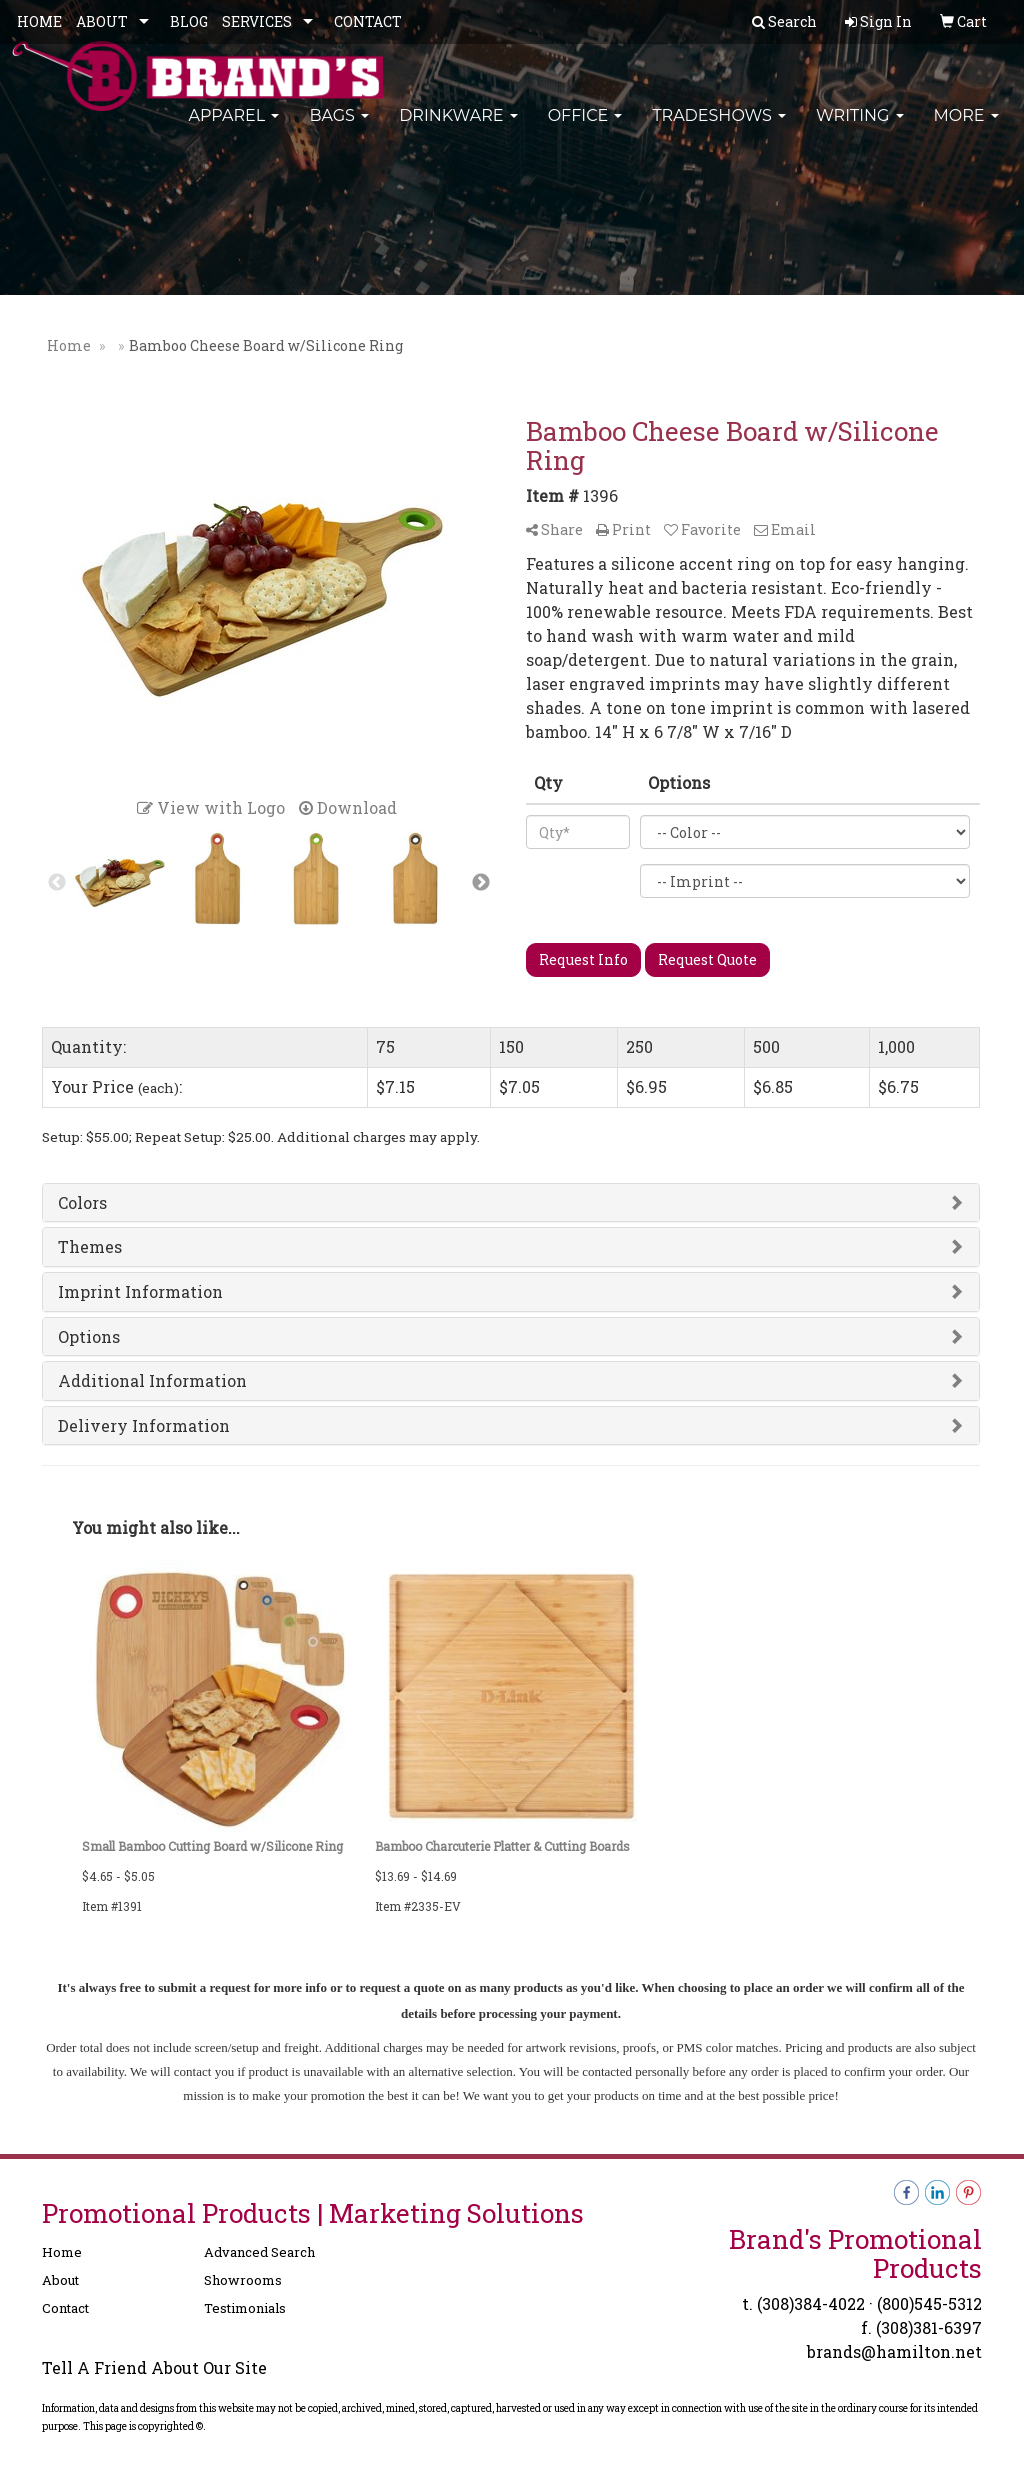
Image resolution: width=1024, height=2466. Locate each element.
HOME (39, 21)
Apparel (233, 129)
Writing (860, 129)
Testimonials (245, 2308)
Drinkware (458, 129)
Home (62, 2252)
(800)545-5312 (929, 2303)
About (60, 2280)
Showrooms (243, 2280)
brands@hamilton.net (894, 2351)
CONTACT (368, 21)
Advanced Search (259, 2252)
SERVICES (257, 21)
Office (585, 129)
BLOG (189, 21)
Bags (339, 129)
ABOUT (102, 21)
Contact (65, 2308)
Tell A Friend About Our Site (154, 2367)
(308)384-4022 (811, 2303)
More (966, 129)
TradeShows (719, 129)
